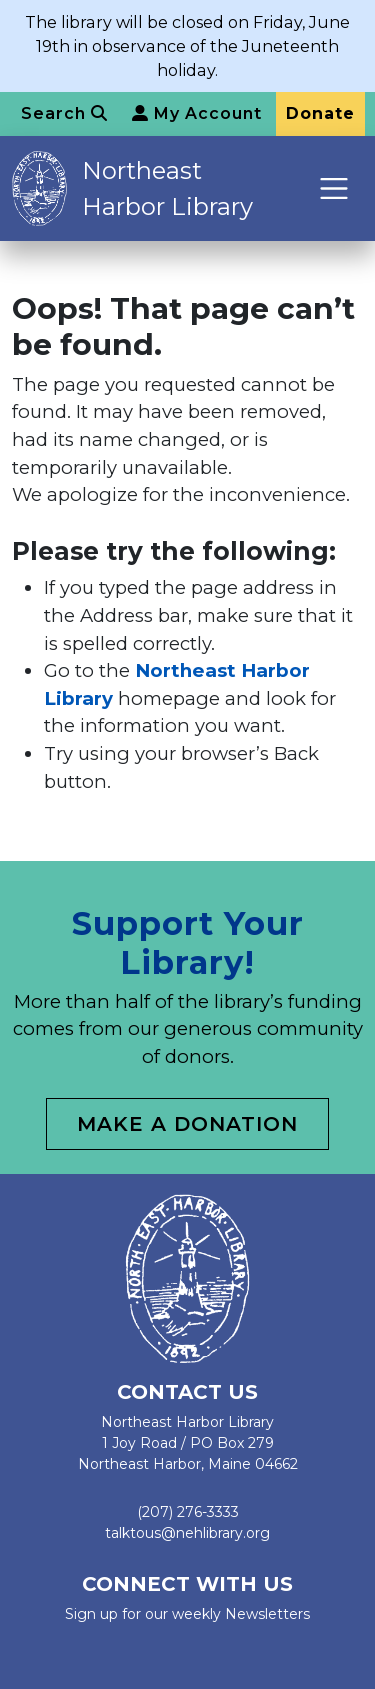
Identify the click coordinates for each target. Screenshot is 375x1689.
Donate (320, 113)
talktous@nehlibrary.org (187, 1533)
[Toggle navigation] (334, 188)
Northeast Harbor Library (167, 188)
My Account (197, 113)
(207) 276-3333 (188, 1512)
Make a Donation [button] (187, 1124)
